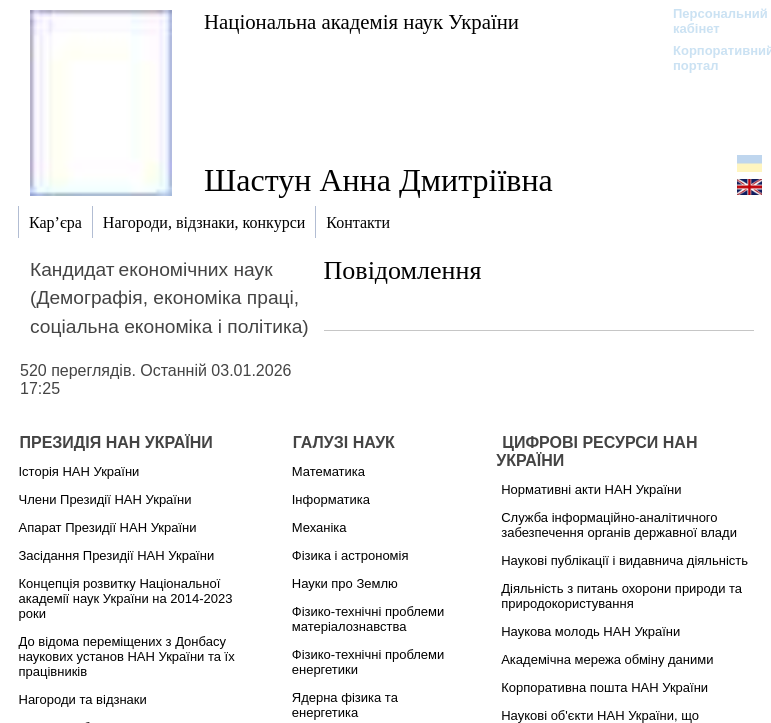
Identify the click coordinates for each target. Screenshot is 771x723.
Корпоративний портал (710, 58)
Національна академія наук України (361, 21)
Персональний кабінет (710, 21)
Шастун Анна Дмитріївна (378, 180)
